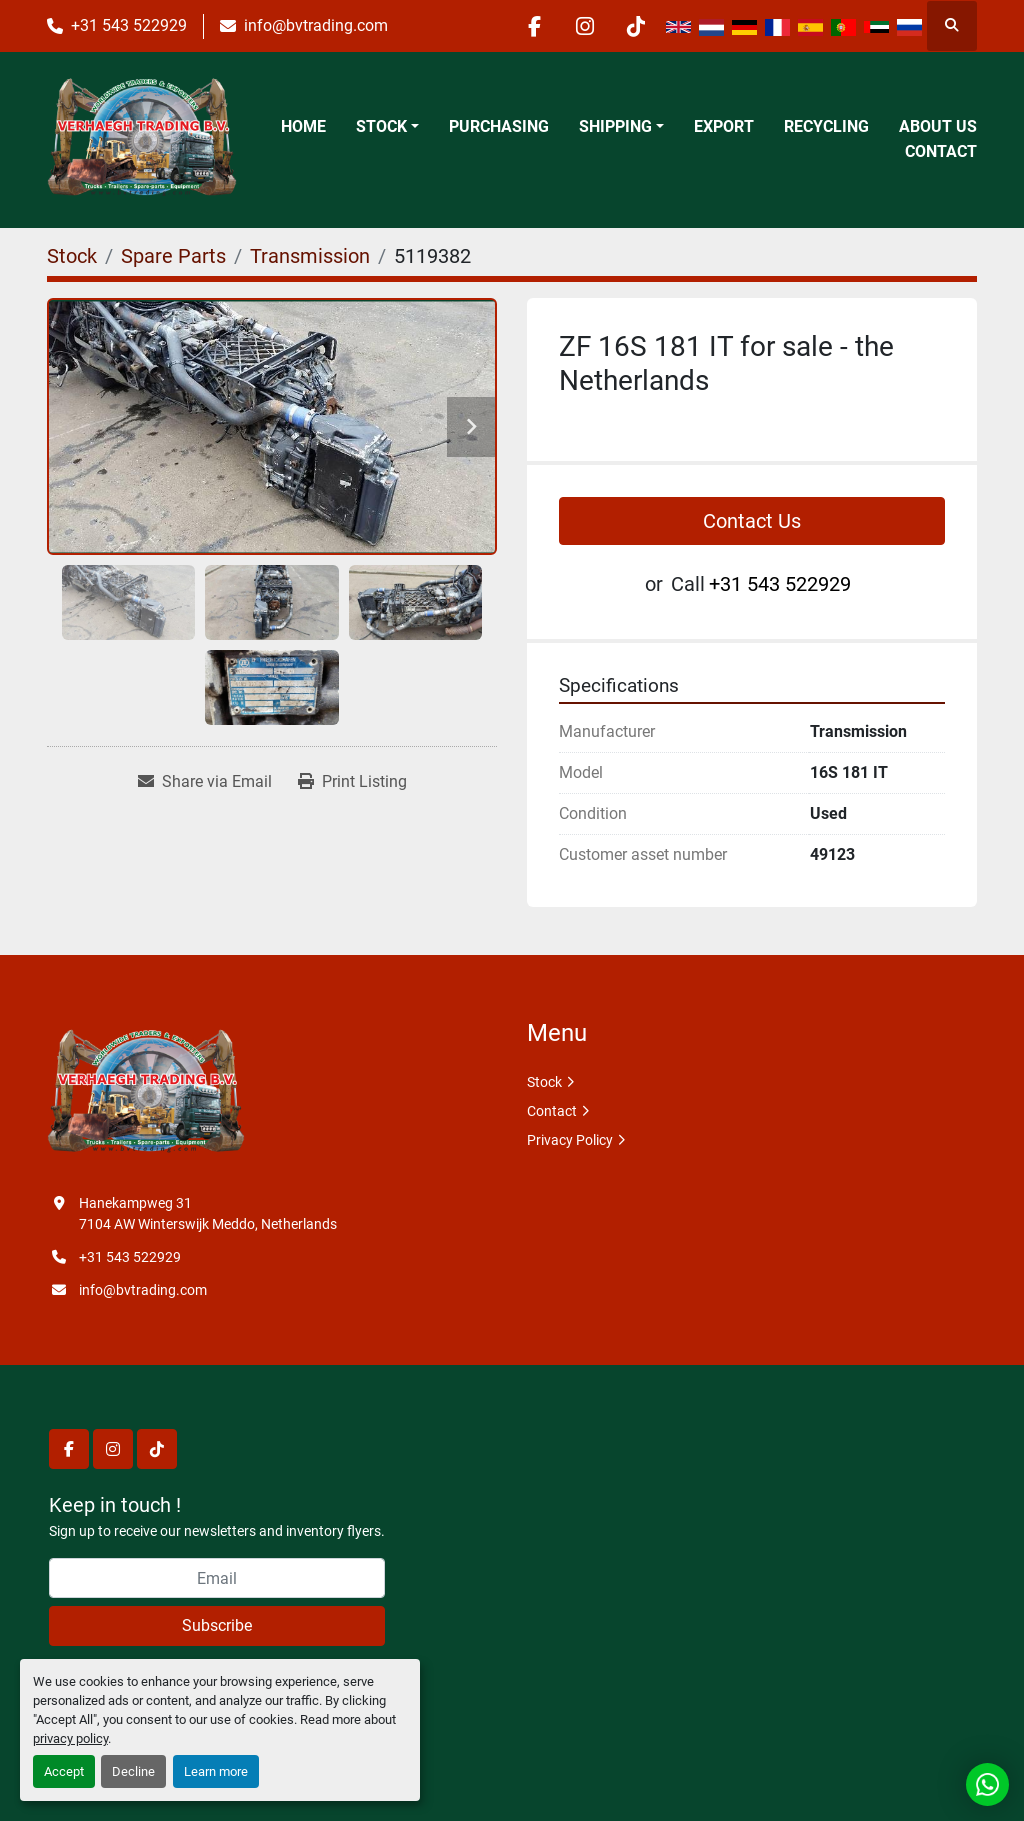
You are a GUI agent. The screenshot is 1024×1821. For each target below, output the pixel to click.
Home (303, 126)
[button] (387, 127)
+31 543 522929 (129, 25)
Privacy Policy (570, 1140)
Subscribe (217, 1625)
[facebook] (534, 26)
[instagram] (585, 26)
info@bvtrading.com (316, 25)
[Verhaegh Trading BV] (146, 1093)
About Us (938, 126)
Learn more (216, 1771)
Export (724, 126)
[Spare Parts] (173, 256)
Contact (941, 151)
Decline (133, 1771)
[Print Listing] (352, 782)
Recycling (826, 126)
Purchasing (499, 126)
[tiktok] (636, 26)
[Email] (217, 1578)
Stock (381, 126)
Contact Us (752, 521)
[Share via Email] (205, 782)
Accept (64, 1771)
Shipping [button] (615, 126)
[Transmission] (310, 256)
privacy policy (70, 1738)
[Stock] (72, 256)
